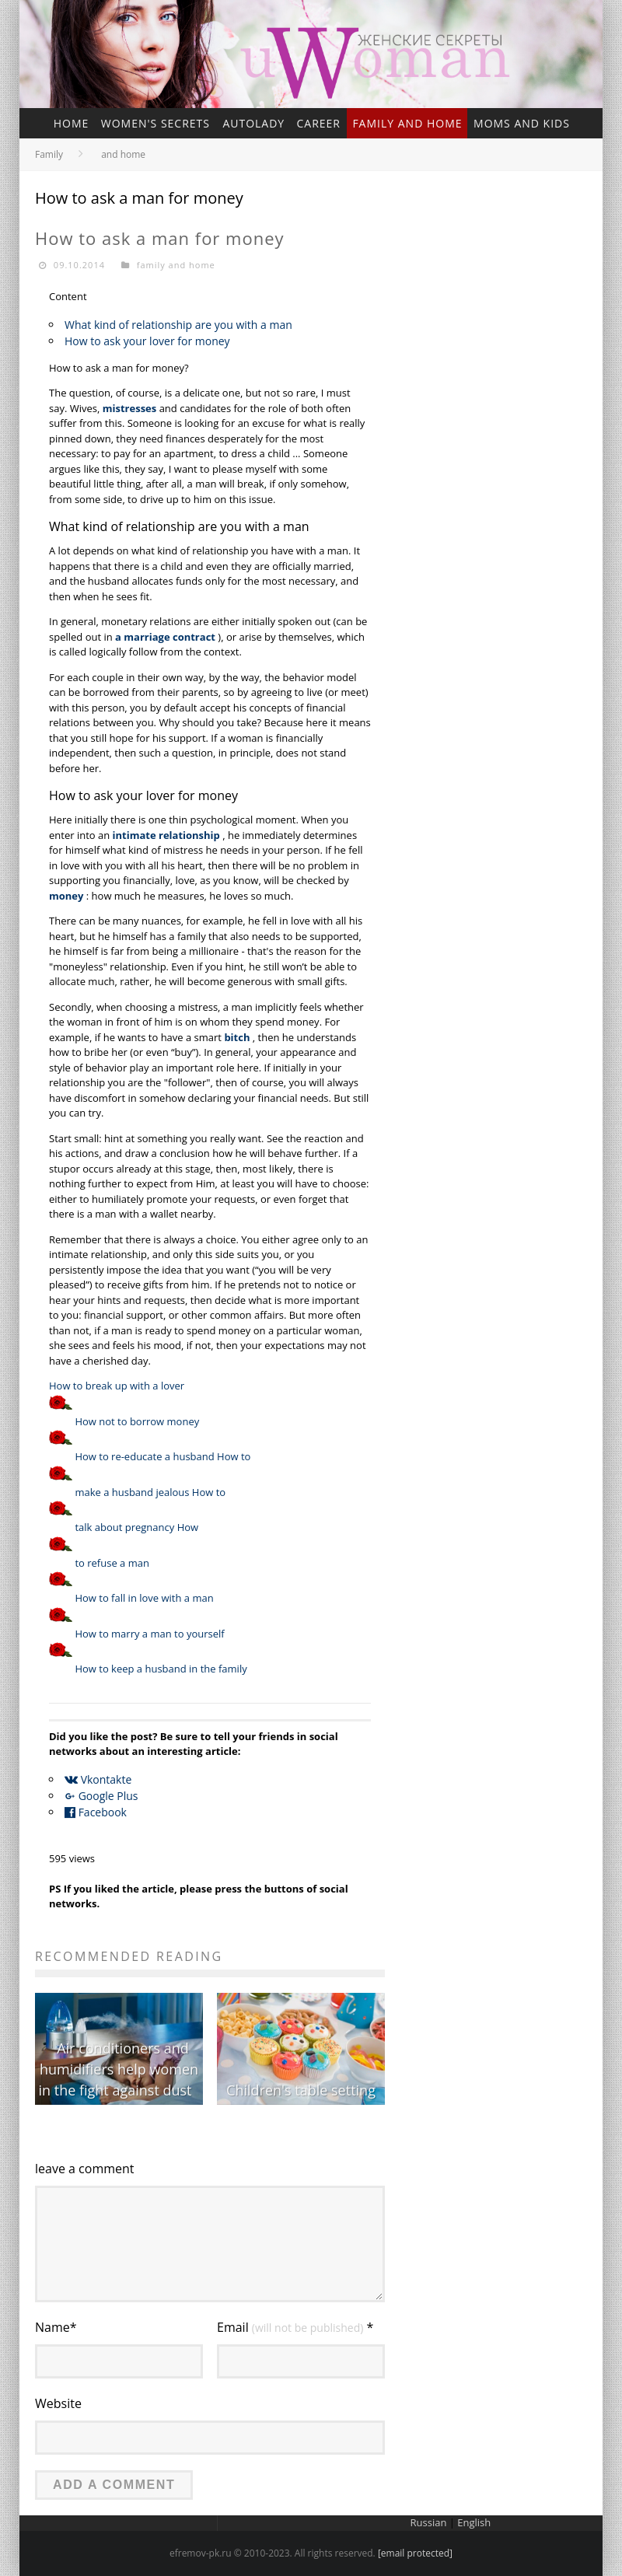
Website (58, 2403)
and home (123, 154)
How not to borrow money (137, 1421)
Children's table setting (301, 2090)
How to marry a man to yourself (149, 1634)
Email (295, 2327)
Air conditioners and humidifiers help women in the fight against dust (118, 2069)
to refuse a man (112, 1563)
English (474, 2522)
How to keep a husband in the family (160, 1669)
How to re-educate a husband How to (162, 1456)
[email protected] (415, 2553)
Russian (429, 2522)
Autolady (253, 123)
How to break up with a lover (116, 1386)
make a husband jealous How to (150, 1492)
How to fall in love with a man (144, 1598)
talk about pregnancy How (136, 1527)
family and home (407, 123)
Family (49, 154)
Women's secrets (155, 123)
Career (318, 123)
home (71, 123)
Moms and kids (521, 123)
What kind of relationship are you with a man (178, 324)
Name (56, 2327)
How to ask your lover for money (147, 341)
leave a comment (85, 2168)
